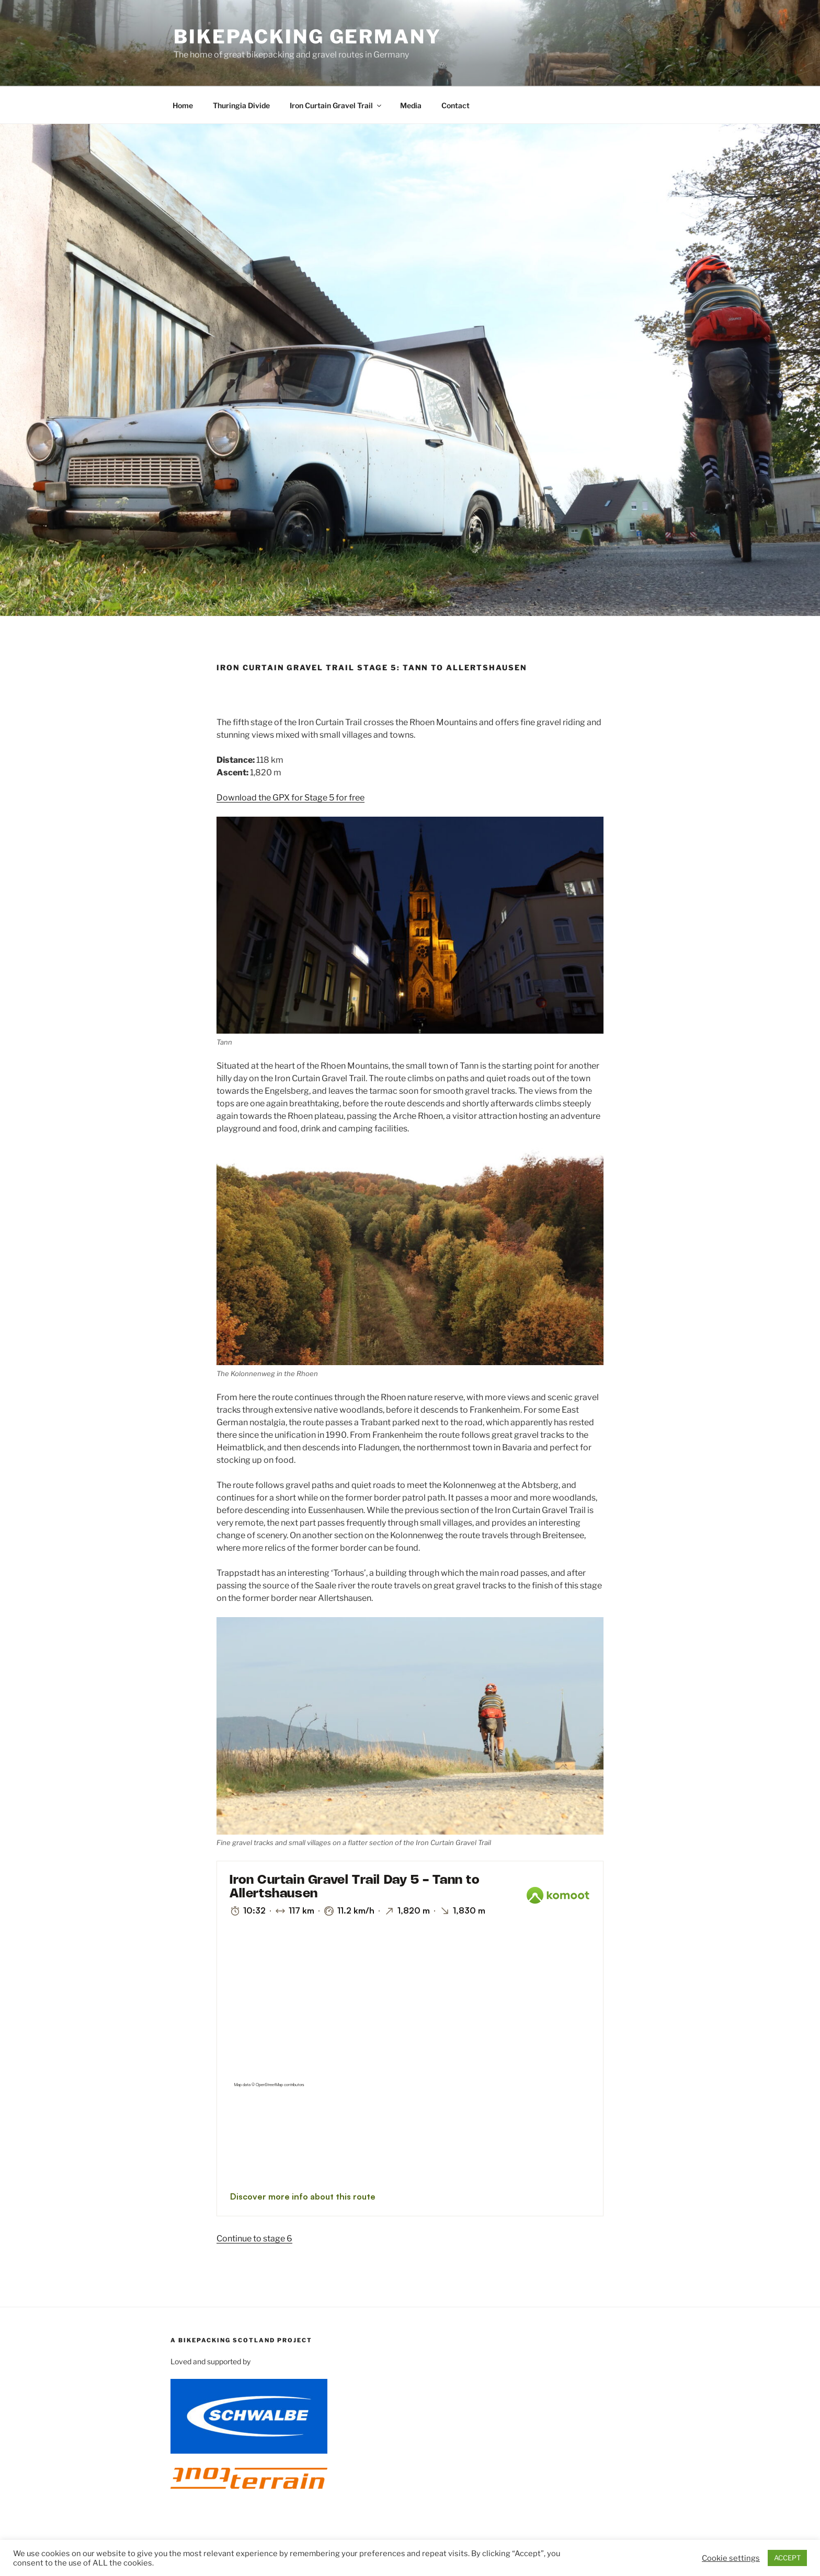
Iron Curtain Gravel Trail (336, 105)
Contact (455, 105)
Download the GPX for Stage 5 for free (291, 798)
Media (411, 105)
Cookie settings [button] (731, 2558)
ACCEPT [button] (787, 2558)
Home (183, 105)
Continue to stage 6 (254, 2238)
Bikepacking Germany (307, 36)
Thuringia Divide (241, 105)
